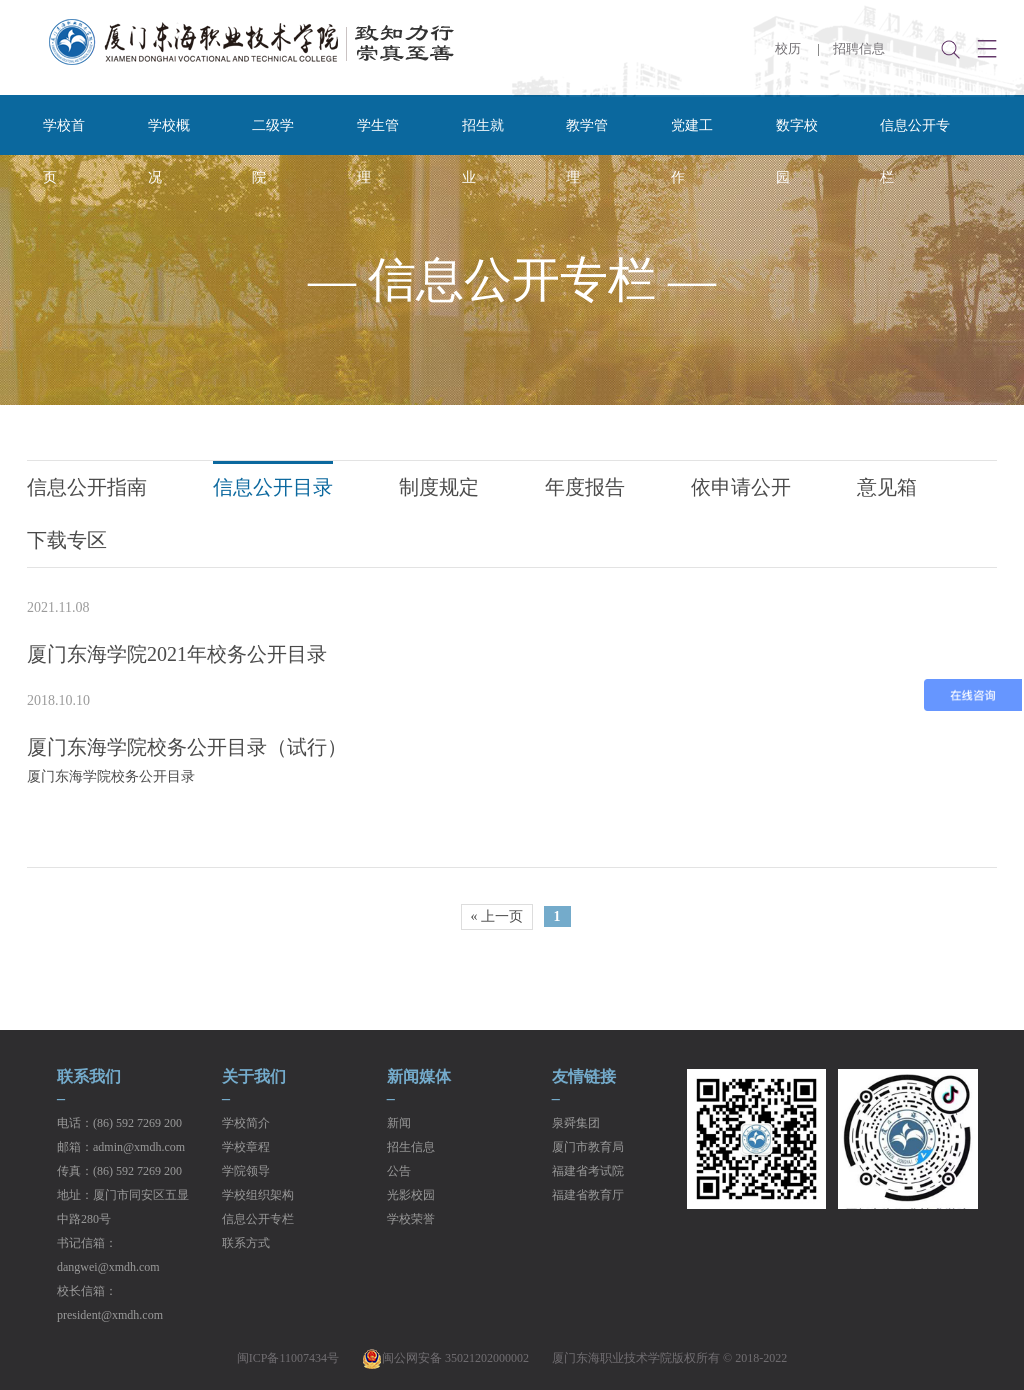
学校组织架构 (258, 1195)
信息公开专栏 (258, 1219)
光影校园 (411, 1195)
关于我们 (254, 1077)
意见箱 (887, 487)
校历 (788, 48)
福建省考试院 (588, 1171)
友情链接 (584, 1077)
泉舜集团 (576, 1123)
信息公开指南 (87, 487)
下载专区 (67, 540)
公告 (399, 1171)
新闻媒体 (419, 1077)
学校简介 (246, 1123)
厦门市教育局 (588, 1147)
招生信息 (411, 1147)
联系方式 (246, 1243)
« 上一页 (497, 916)
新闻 (399, 1123)
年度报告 (585, 487)
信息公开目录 (273, 487)
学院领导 (246, 1171)
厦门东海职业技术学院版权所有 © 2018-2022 (669, 1358)
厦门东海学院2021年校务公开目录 (177, 654)
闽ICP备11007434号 (288, 1358)
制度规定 (439, 487)
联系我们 (89, 1077)
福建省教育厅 (588, 1195)
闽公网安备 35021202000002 (445, 1358)
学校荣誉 (411, 1219)
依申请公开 (741, 487)
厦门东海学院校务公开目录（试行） (187, 747)
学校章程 (246, 1147)
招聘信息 (859, 48)
